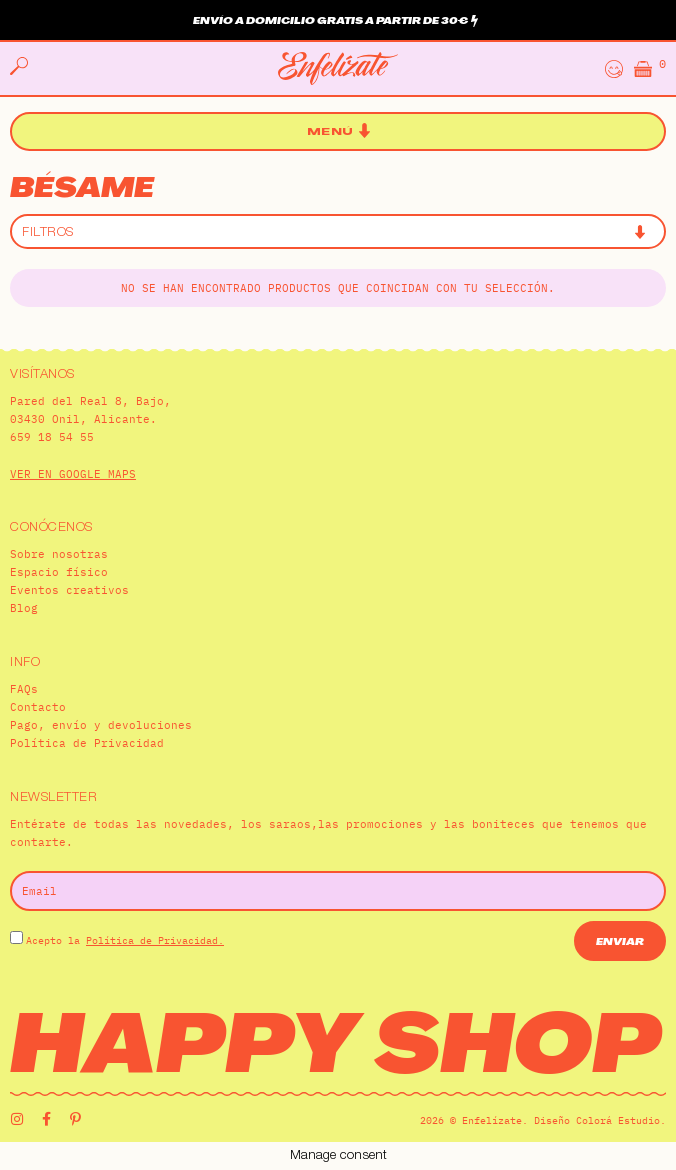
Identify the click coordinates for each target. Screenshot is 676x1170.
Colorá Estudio (618, 1120)
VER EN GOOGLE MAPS (73, 474)
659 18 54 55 (52, 437)
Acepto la (125, 940)
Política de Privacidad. (155, 940)
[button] (338, 131)
